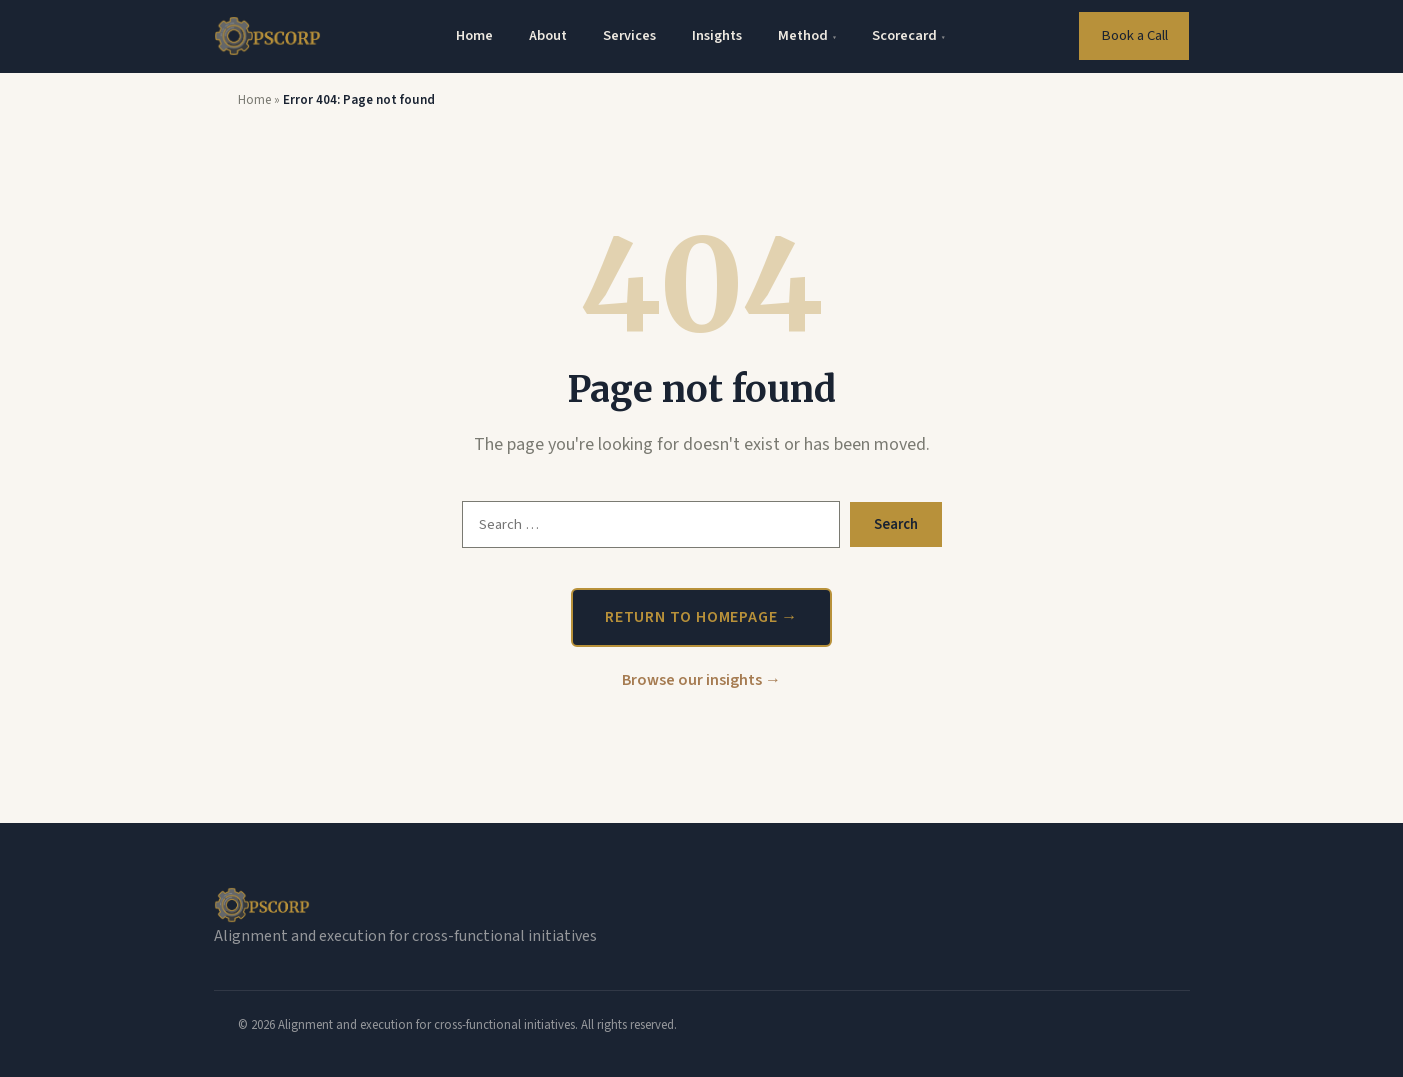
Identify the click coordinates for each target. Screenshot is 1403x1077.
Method (807, 35)
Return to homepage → (701, 617)
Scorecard (908, 35)
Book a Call (1134, 35)
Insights (717, 35)
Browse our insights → (701, 680)
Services (629, 35)
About (548, 35)
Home (474, 35)
